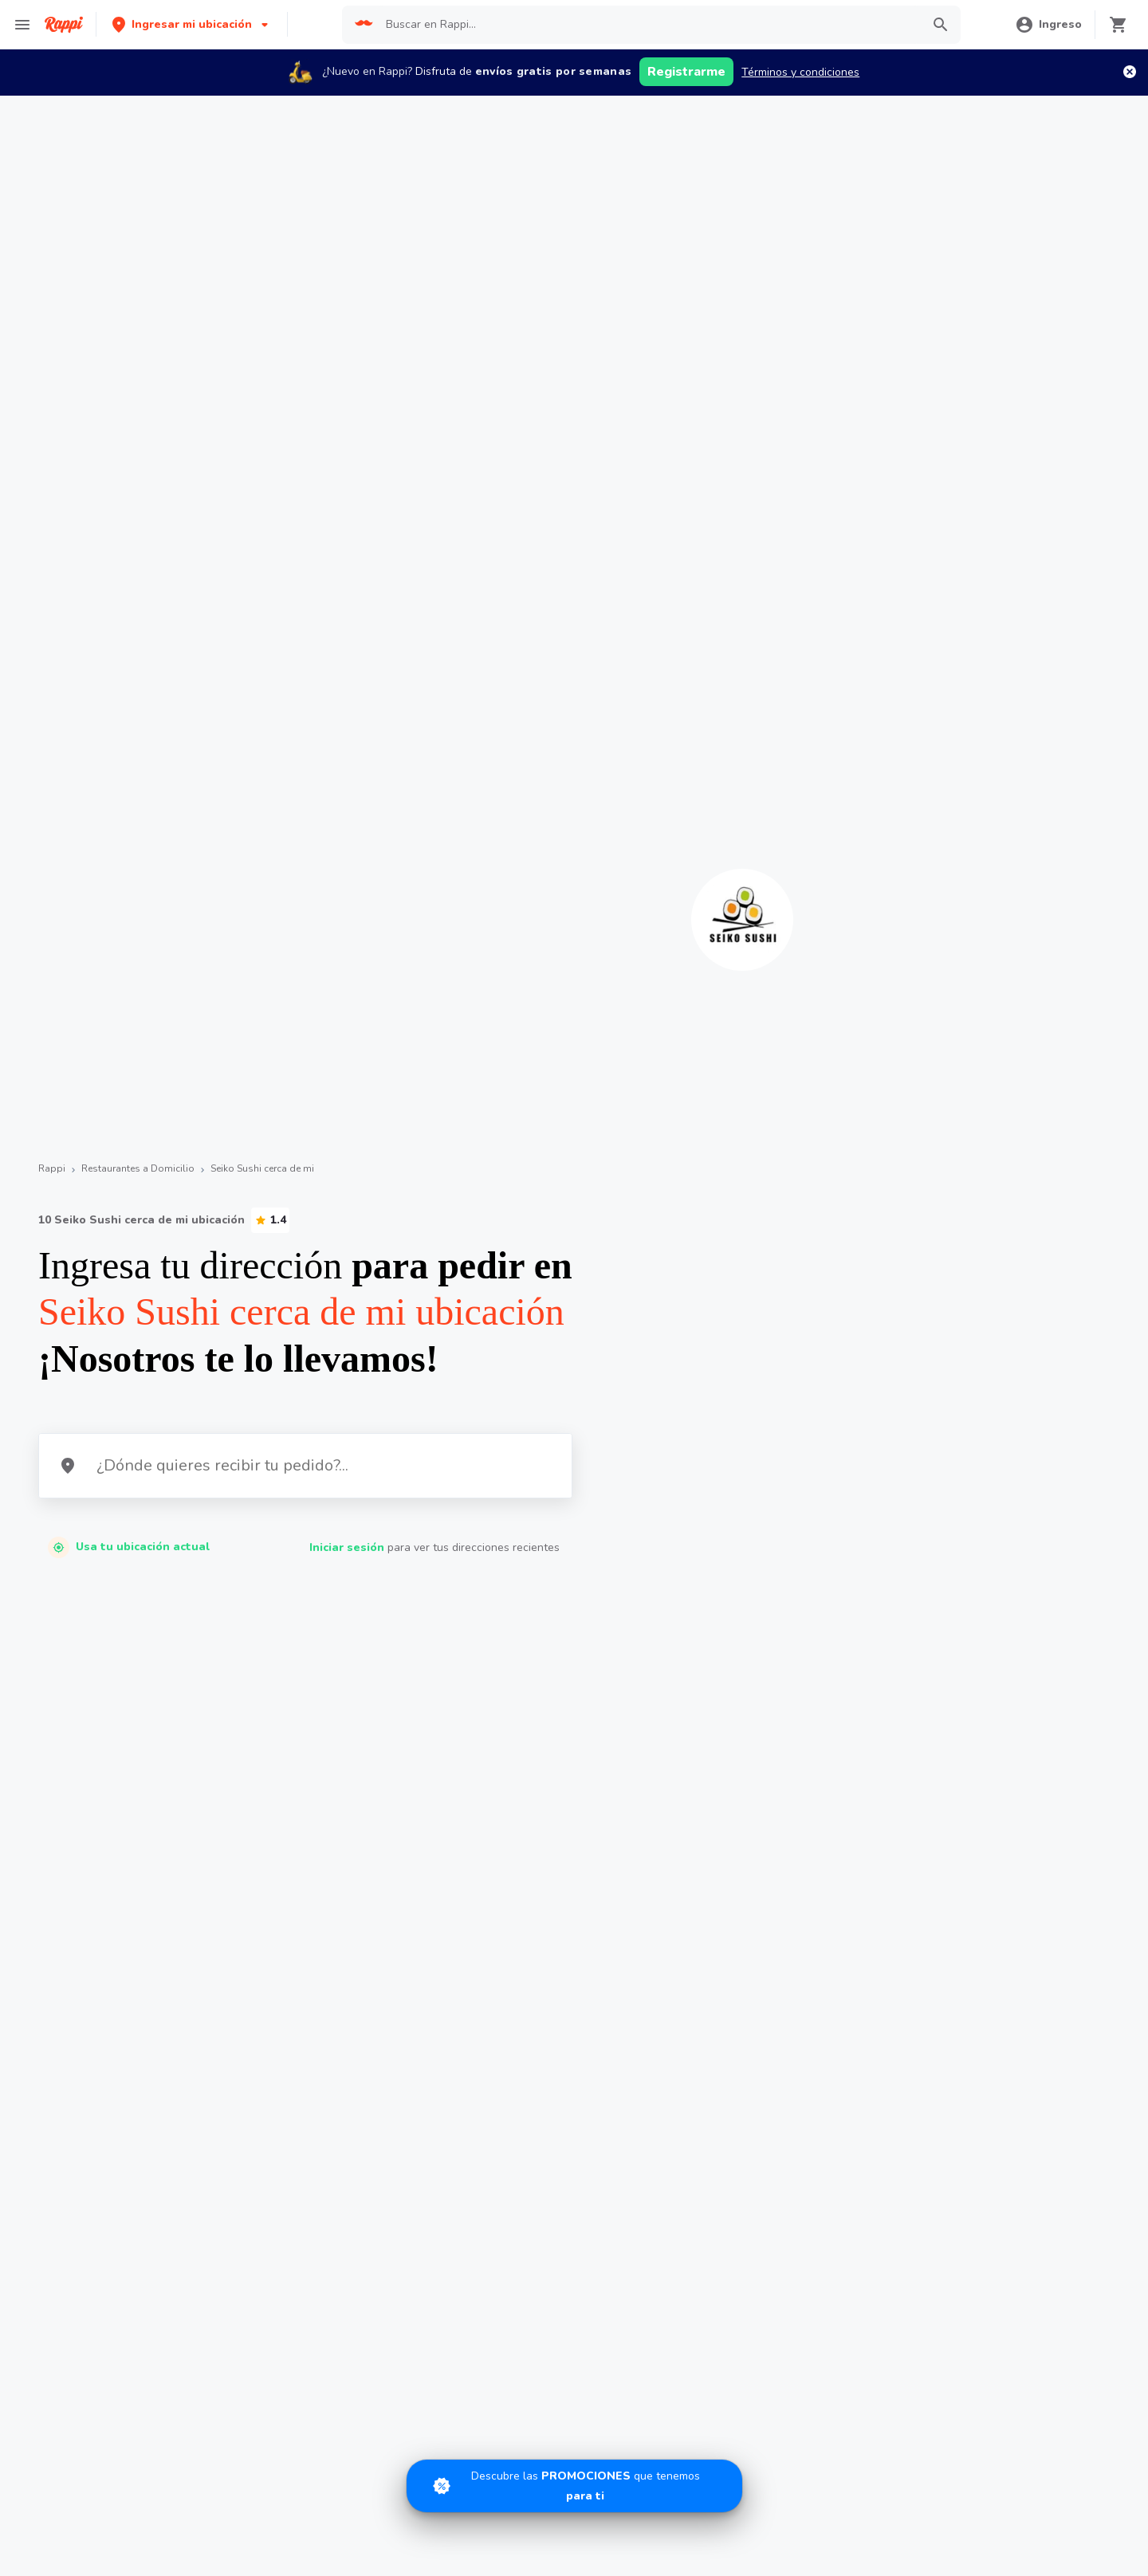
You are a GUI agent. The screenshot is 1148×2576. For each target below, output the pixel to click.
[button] (191, 24)
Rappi (51, 1168)
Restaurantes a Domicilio (138, 1168)
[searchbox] (648, 25)
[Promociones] (574, 2486)
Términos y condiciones (800, 72)
